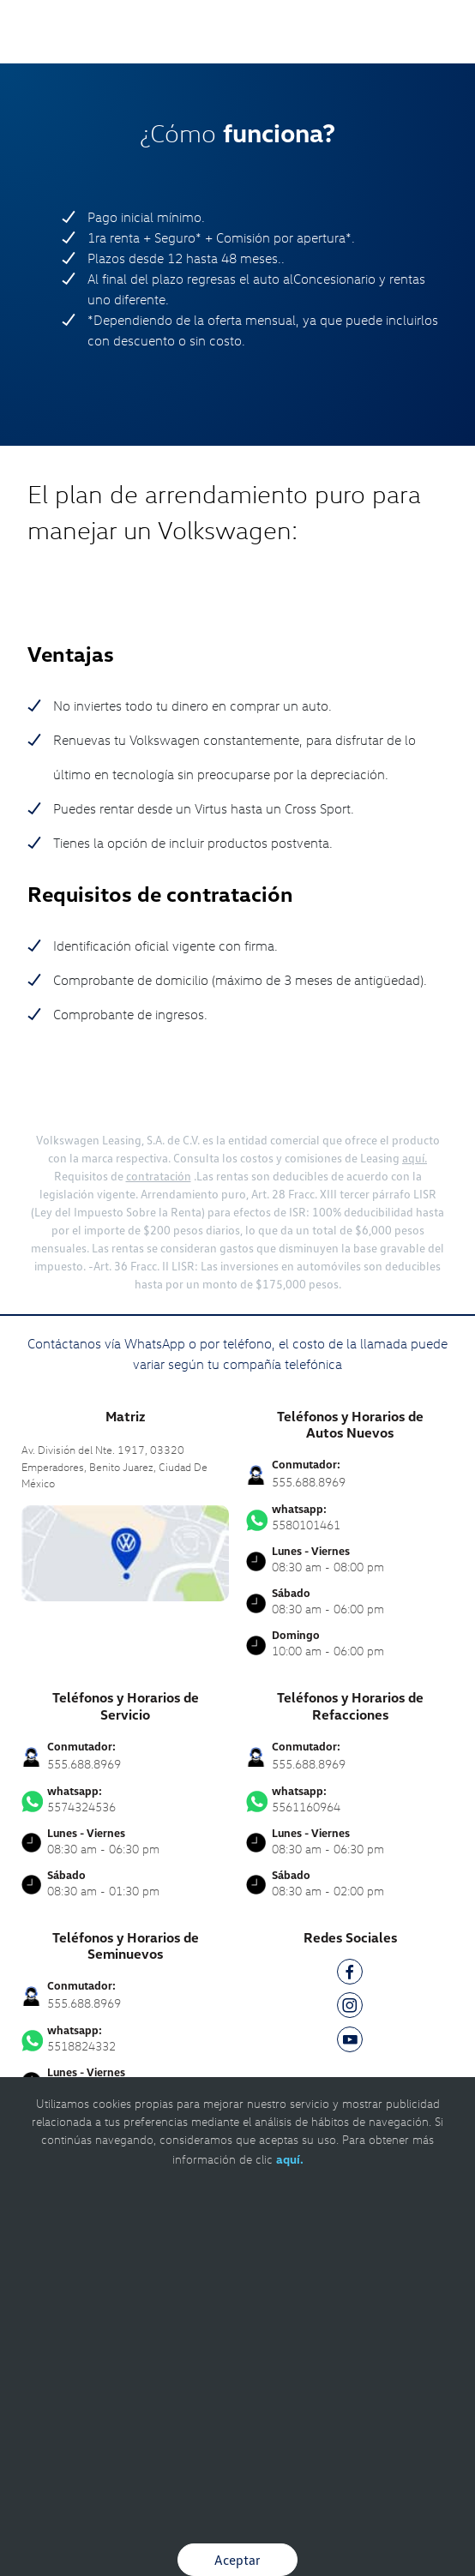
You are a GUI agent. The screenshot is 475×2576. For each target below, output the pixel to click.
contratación (158, 1175)
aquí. (414, 1157)
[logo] (238, 51)
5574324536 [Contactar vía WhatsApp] (125, 1799)
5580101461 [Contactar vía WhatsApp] (350, 1517)
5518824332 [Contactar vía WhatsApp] (125, 2038)
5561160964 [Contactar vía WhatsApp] (350, 1799)
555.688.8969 (309, 1481)
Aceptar (237, 2559)
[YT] (350, 2042)
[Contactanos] (400, 26)
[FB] (350, 1974)
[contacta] (125, 1551)
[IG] (350, 2008)
